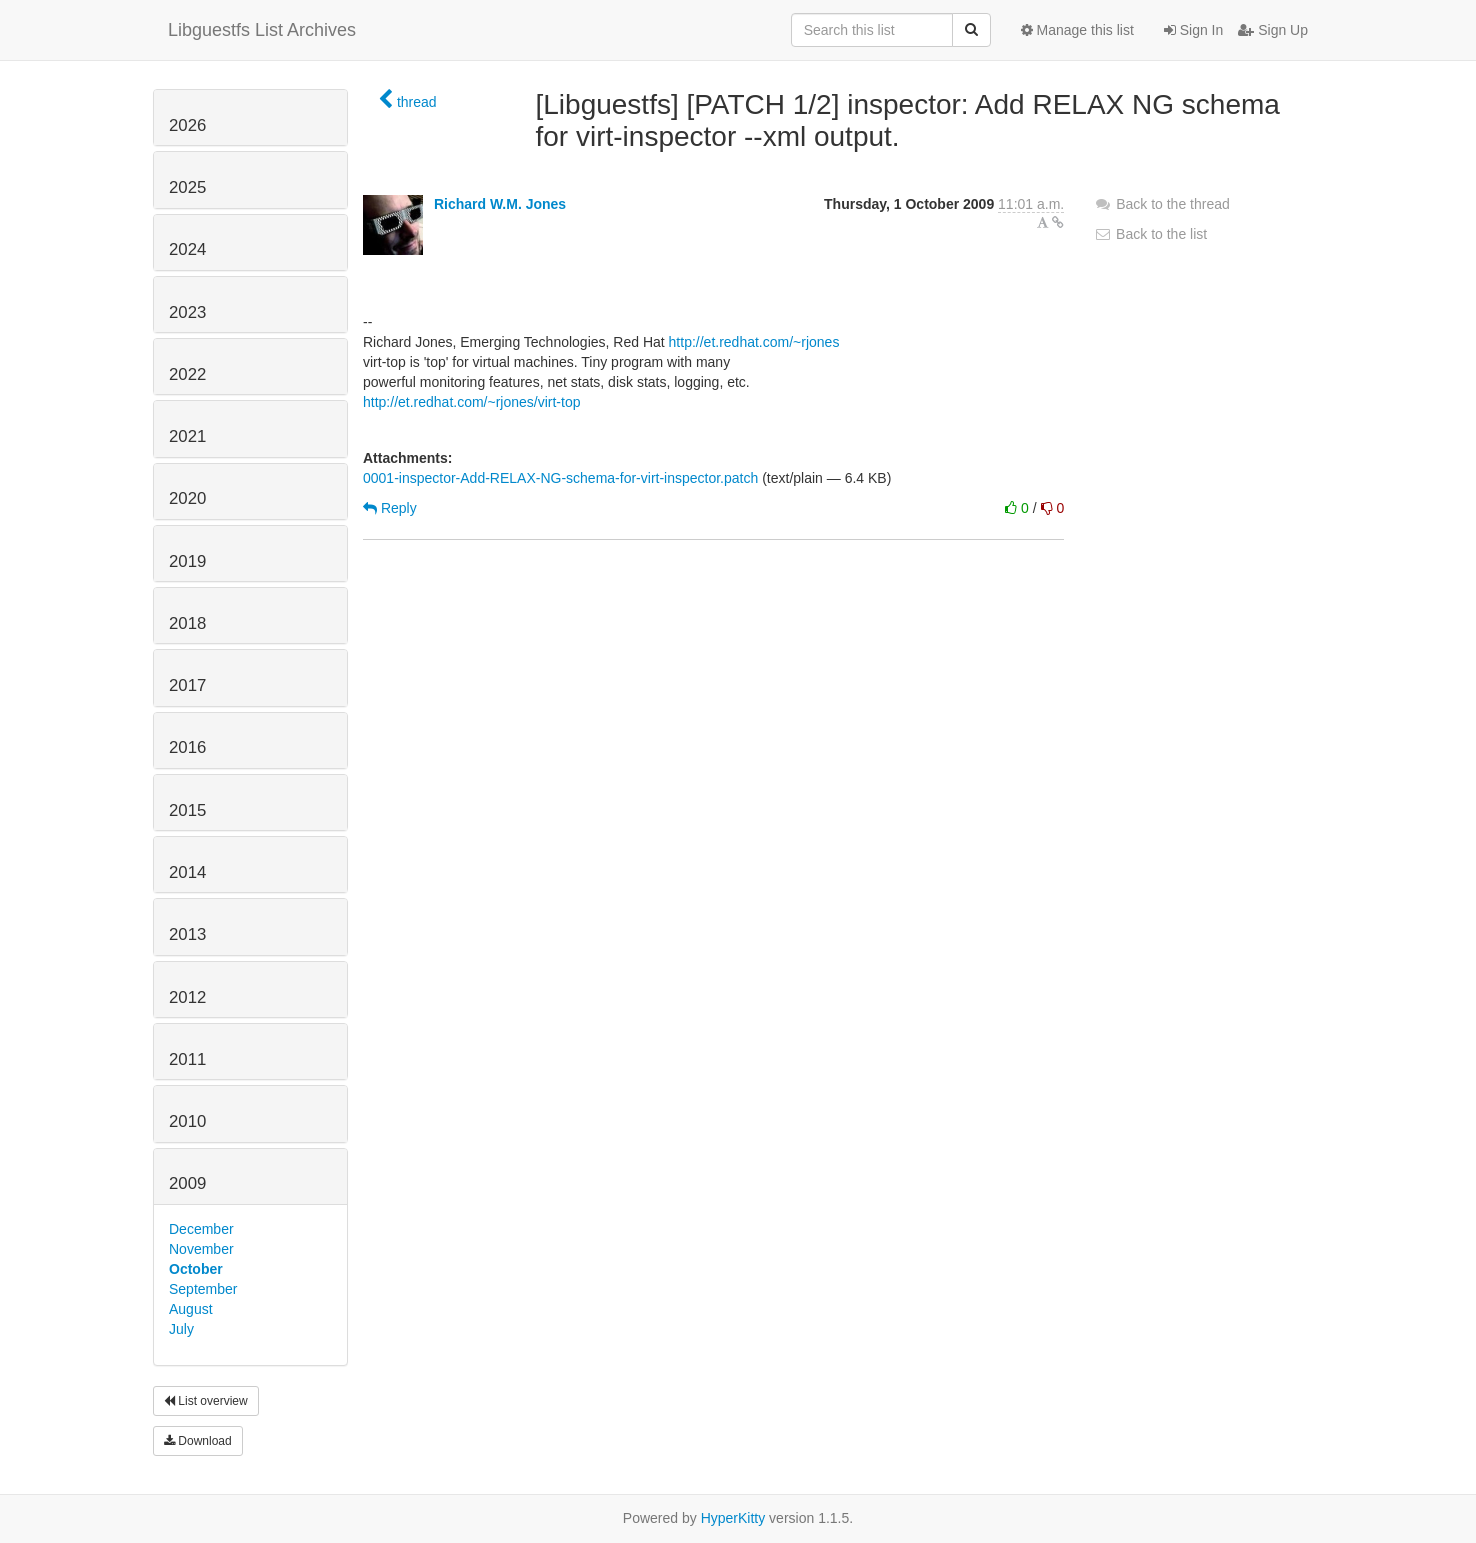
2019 (187, 561)
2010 (187, 1121)
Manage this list (1077, 30)
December (201, 1229)
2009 (187, 1183)
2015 (187, 810)
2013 (187, 934)
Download (198, 1441)
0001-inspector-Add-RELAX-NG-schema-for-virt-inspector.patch (560, 478)
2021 (187, 436)
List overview (206, 1401)
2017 (187, 685)
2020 (187, 498)
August (191, 1309)
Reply (390, 508)
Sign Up (1273, 30)
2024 (187, 249)
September (203, 1289)
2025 (187, 187)
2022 (187, 374)
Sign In (1193, 30)
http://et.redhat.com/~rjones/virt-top (472, 402)
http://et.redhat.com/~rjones (754, 342)
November (201, 1249)
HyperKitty (733, 1518)
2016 (187, 747)
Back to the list (1150, 234)
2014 (187, 872)
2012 (187, 997)
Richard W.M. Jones (500, 204)
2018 (187, 623)
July (181, 1329)
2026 (187, 125)
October (196, 1269)
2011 (187, 1059)
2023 (187, 312)
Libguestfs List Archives (262, 30)
